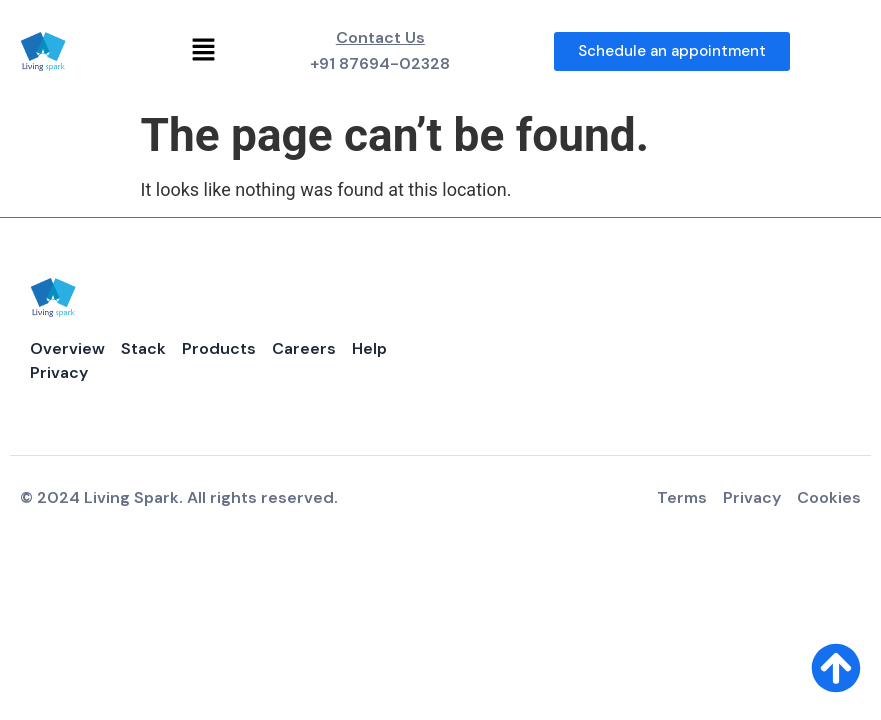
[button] (204, 51)
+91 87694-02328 (380, 63)
